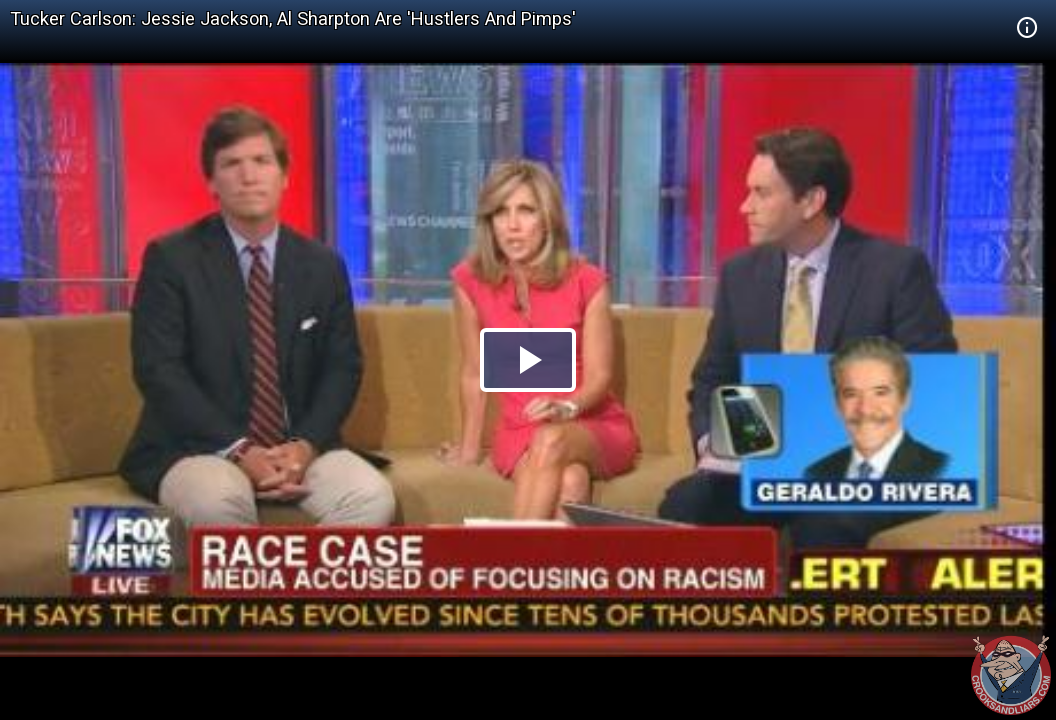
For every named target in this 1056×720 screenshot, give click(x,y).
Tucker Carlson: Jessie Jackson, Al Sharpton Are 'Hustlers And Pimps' (293, 18)
